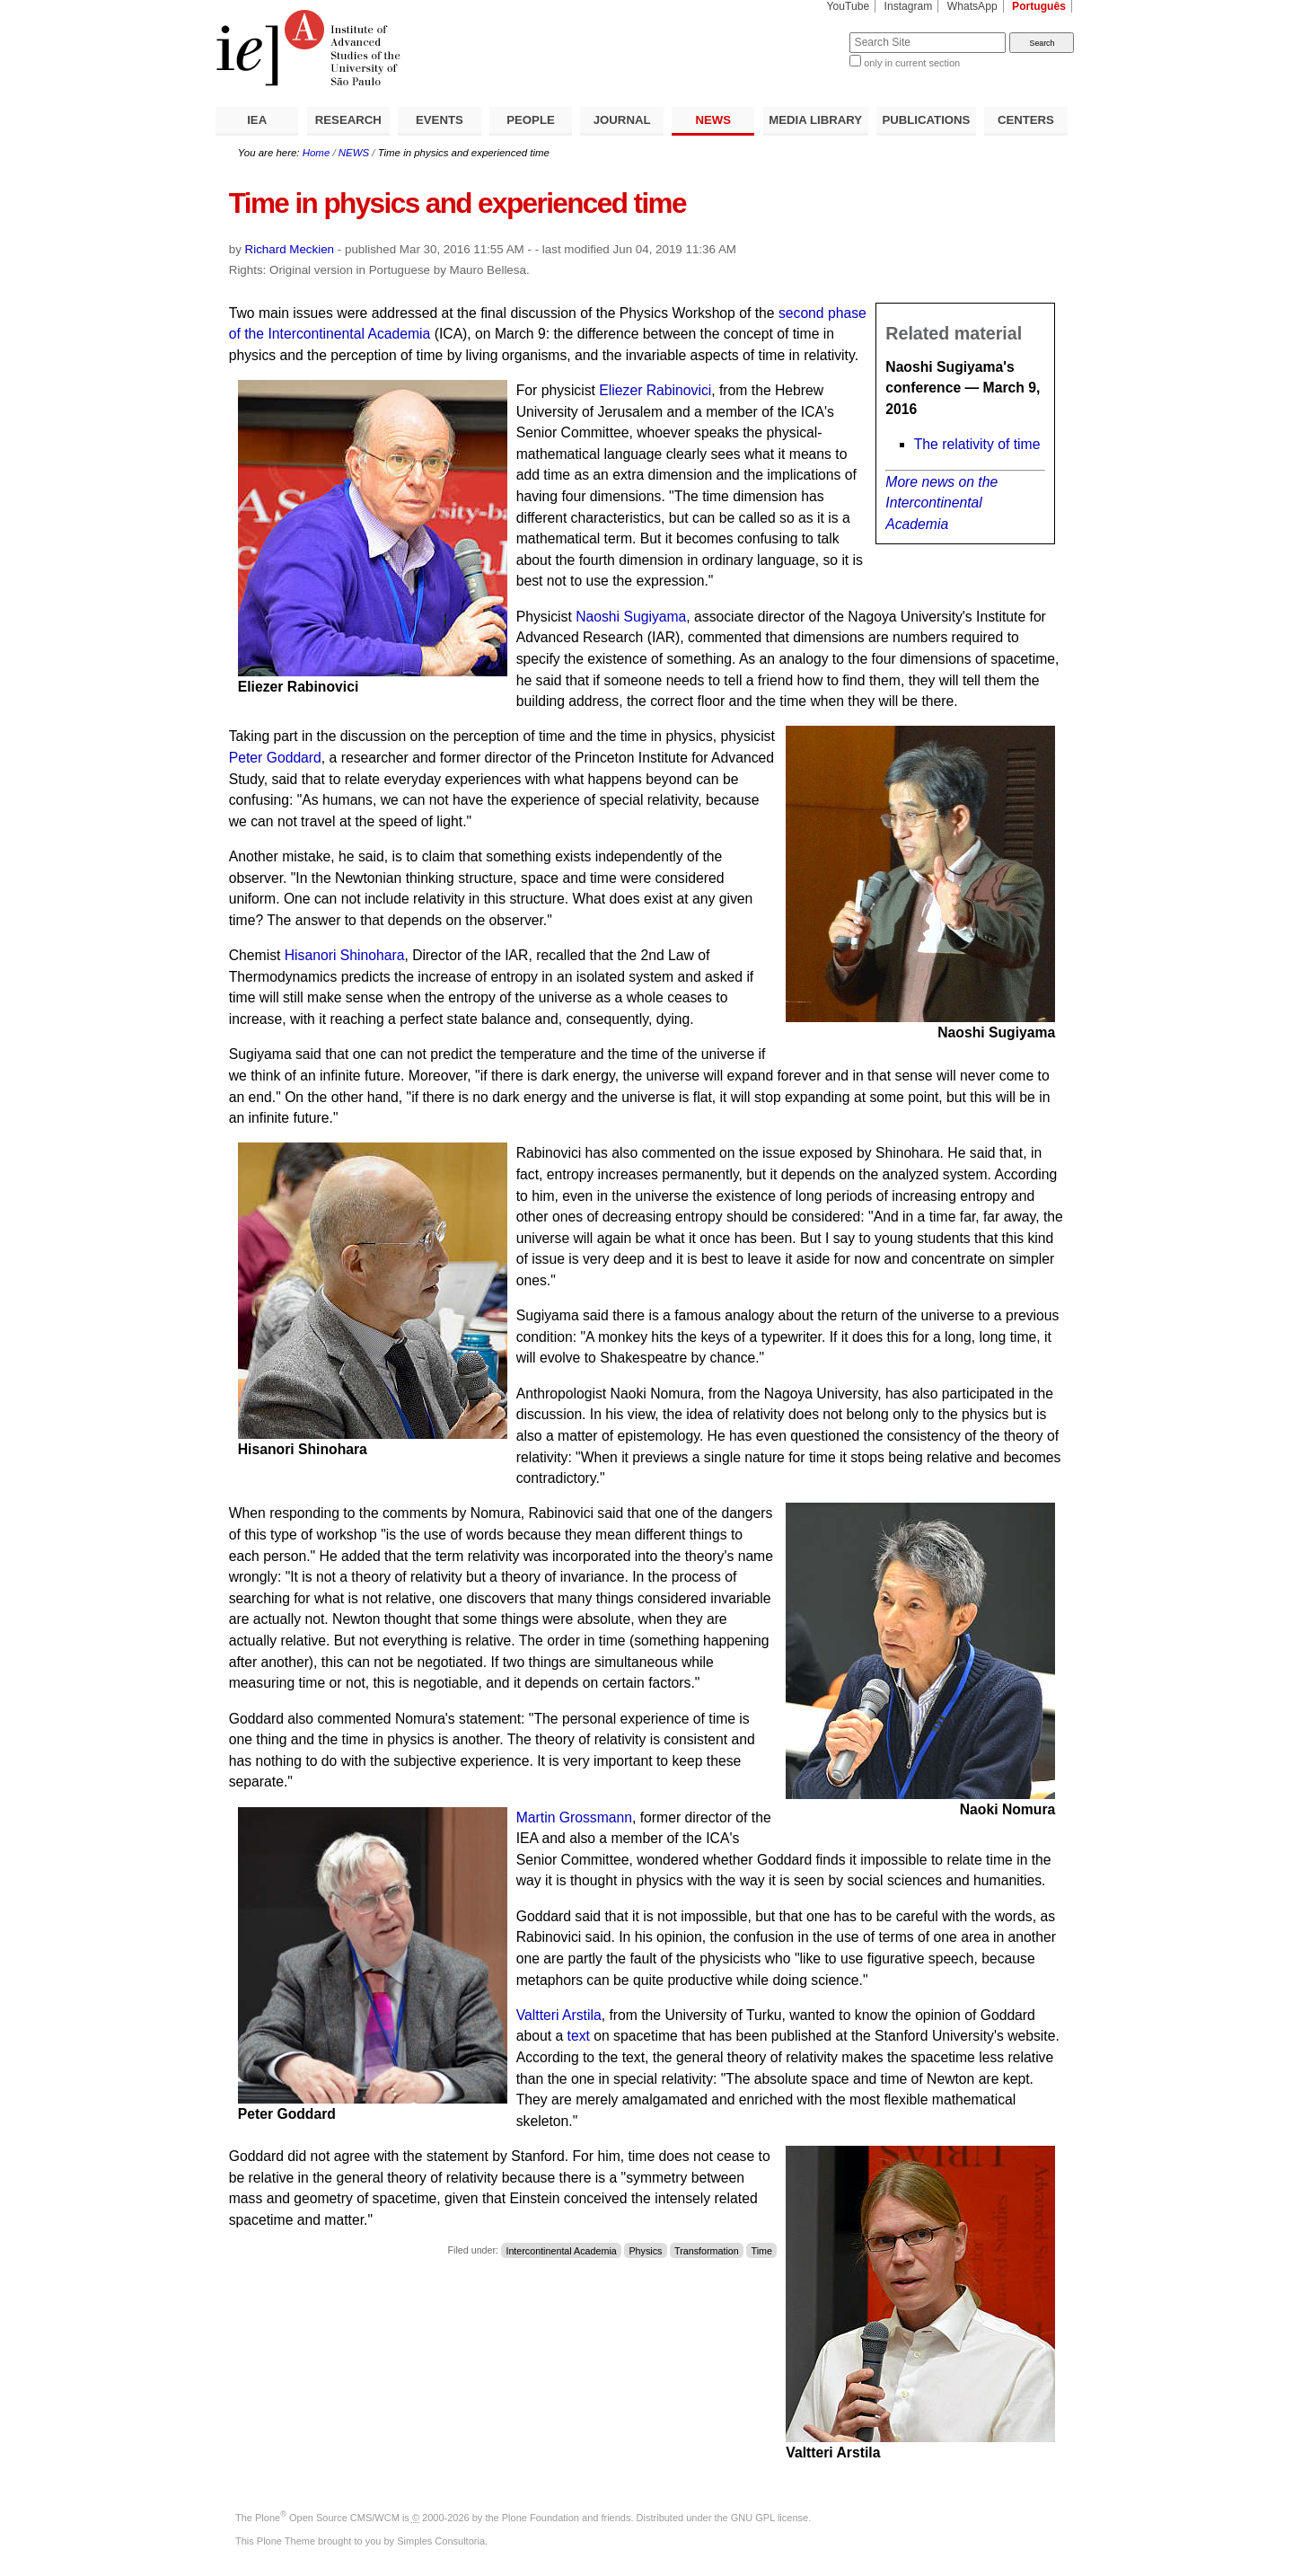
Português (1039, 6)
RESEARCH (348, 120)
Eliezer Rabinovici (655, 390)
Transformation (706, 2250)
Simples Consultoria (441, 2541)
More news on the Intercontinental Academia (941, 503)
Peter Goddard (275, 757)
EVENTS (439, 120)
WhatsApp (972, 6)
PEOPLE (530, 120)
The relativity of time (977, 444)
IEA (257, 120)
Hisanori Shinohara (345, 955)
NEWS (713, 120)
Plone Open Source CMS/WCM (327, 2517)
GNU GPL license (769, 2517)
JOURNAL (622, 120)
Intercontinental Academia (561, 2250)
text (578, 2035)
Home (316, 152)
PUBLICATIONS (926, 120)
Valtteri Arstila (559, 2015)
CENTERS (1026, 120)
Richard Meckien (290, 249)
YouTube (848, 6)
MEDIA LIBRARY (815, 120)
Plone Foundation (540, 2517)
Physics (645, 2250)
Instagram (908, 6)
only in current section (912, 62)
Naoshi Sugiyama (631, 616)
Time (762, 2250)
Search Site (805, 31)
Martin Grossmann (574, 1817)
